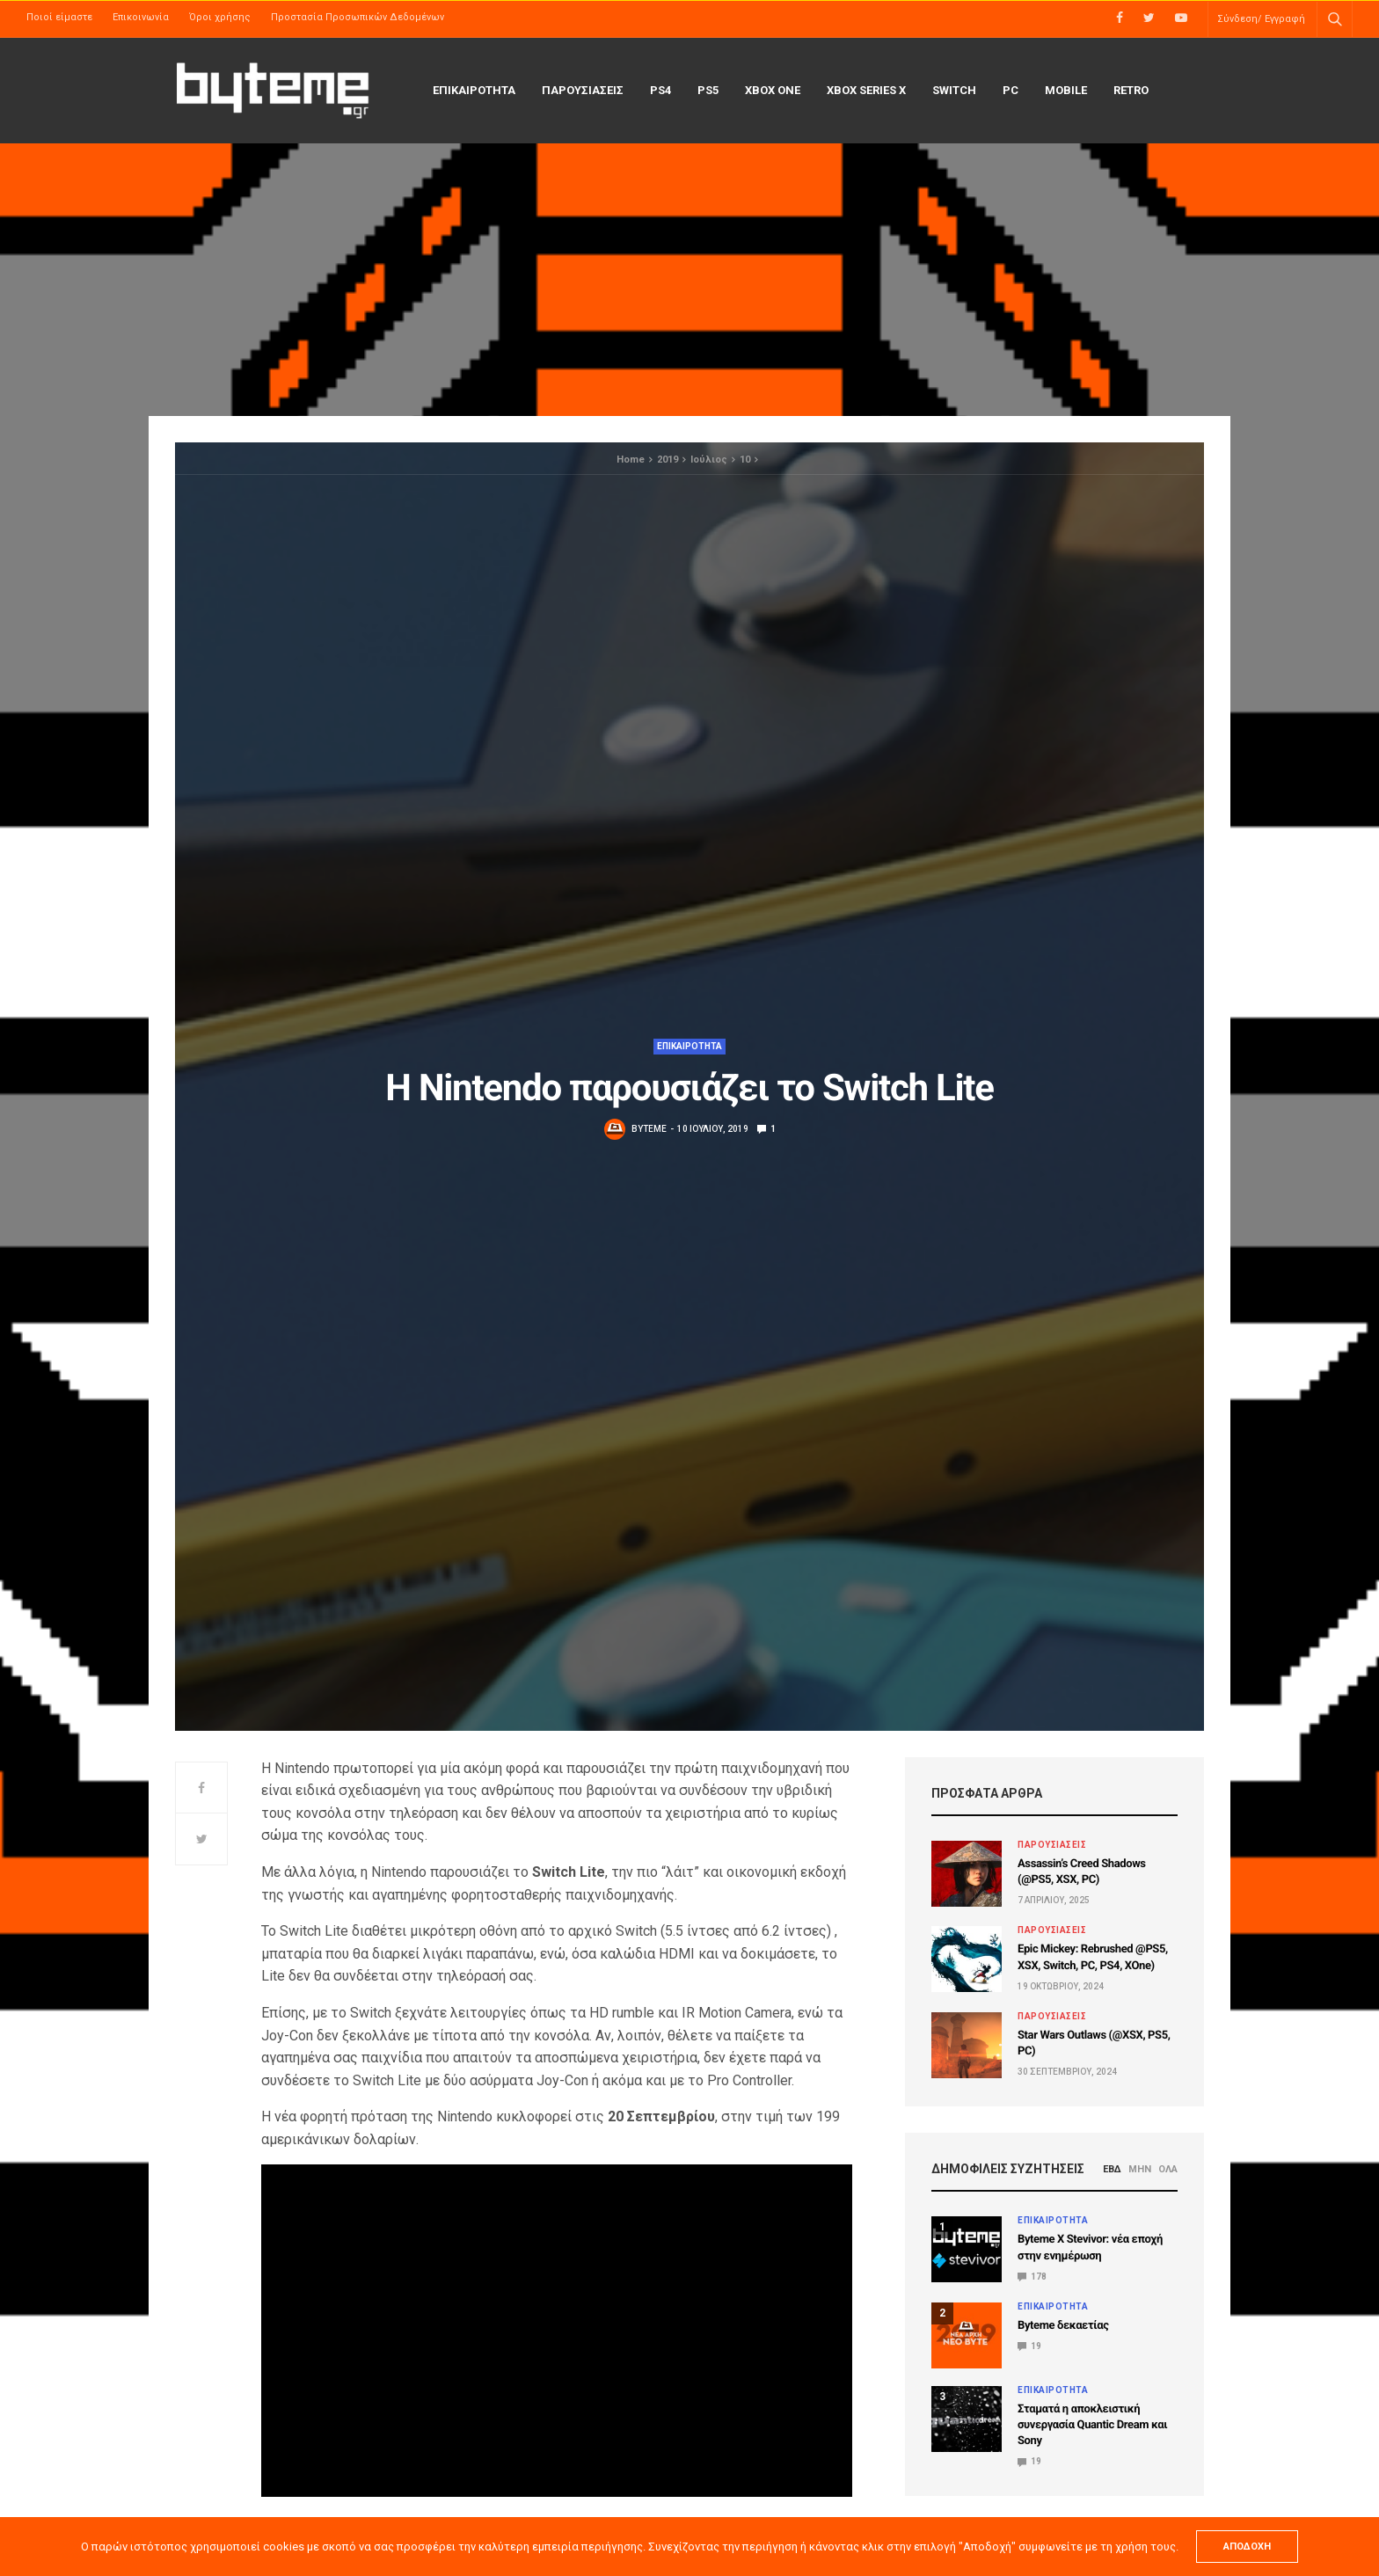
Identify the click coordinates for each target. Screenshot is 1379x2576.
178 (1032, 2276)
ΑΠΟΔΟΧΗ (1247, 2546)
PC (1010, 90)
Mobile (1066, 90)
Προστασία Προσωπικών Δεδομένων (357, 17)
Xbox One (772, 90)
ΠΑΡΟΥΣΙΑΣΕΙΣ (583, 90)
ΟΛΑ (1168, 2169)
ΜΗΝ (1139, 2169)
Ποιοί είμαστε (59, 17)
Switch (954, 90)
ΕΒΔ (1112, 2169)
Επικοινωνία (141, 17)
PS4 (660, 90)
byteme (649, 1129)
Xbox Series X (866, 90)
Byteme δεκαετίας (1063, 2325)
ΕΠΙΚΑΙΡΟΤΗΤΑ (474, 90)
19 (1029, 2346)
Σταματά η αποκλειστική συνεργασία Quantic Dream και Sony (1092, 2425)
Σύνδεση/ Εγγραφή (1261, 19)
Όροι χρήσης (220, 17)
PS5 (708, 90)
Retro (1131, 90)
